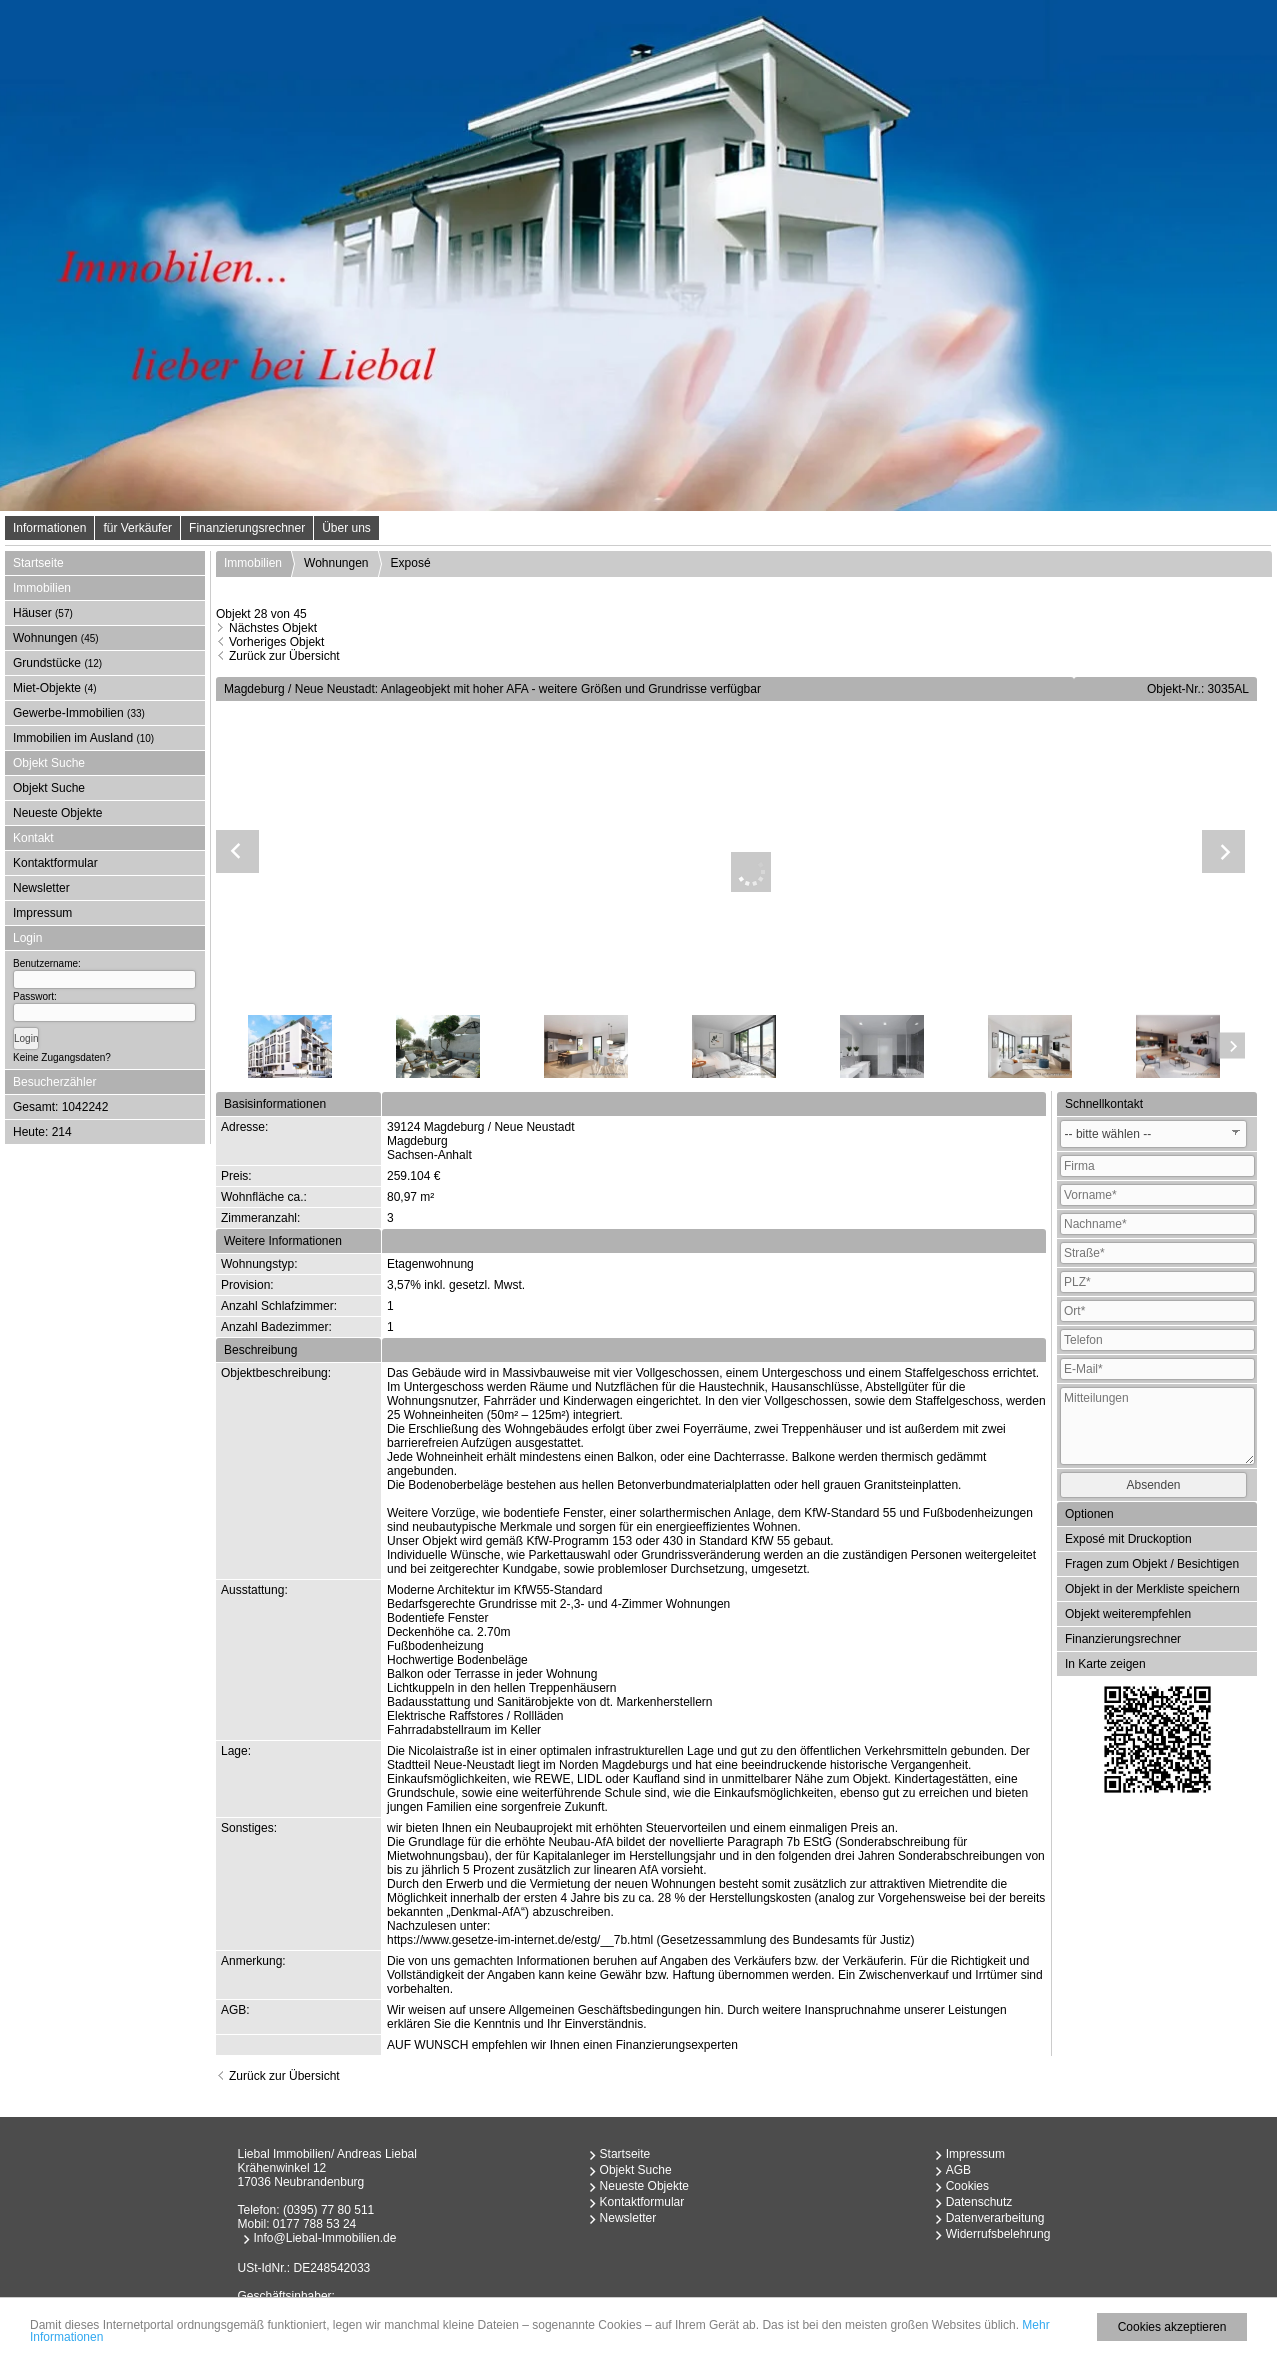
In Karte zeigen (1105, 1664)
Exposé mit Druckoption (1128, 1539)
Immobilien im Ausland (83, 738)
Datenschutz (979, 2202)
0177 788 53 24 (314, 2224)
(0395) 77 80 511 (328, 2210)
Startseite (38, 563)
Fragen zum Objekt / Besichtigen (1152, 1564)
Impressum (42, 913)
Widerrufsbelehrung (998, 2234)
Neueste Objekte (57, 813)
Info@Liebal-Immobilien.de (325, 2238)
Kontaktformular (55, 863)
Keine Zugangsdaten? (62, 1057)
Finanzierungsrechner (247, 528)
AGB (958, 2170)
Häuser (43, 613)
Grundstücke (57, 663)
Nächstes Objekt (273, 628)
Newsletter (41, 888)
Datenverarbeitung (995, 2218)
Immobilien (253, 563)
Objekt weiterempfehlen (1128, 1614)
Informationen (49, 528)
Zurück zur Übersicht (284, 656)
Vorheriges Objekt (276, 642)
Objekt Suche (49, 788)
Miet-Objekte (55, 688)
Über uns (346, 528)
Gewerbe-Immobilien (79, 713)
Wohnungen (56, 638)
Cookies (967, 2186)
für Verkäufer (137, 528)
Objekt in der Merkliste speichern (1152, 1589)
